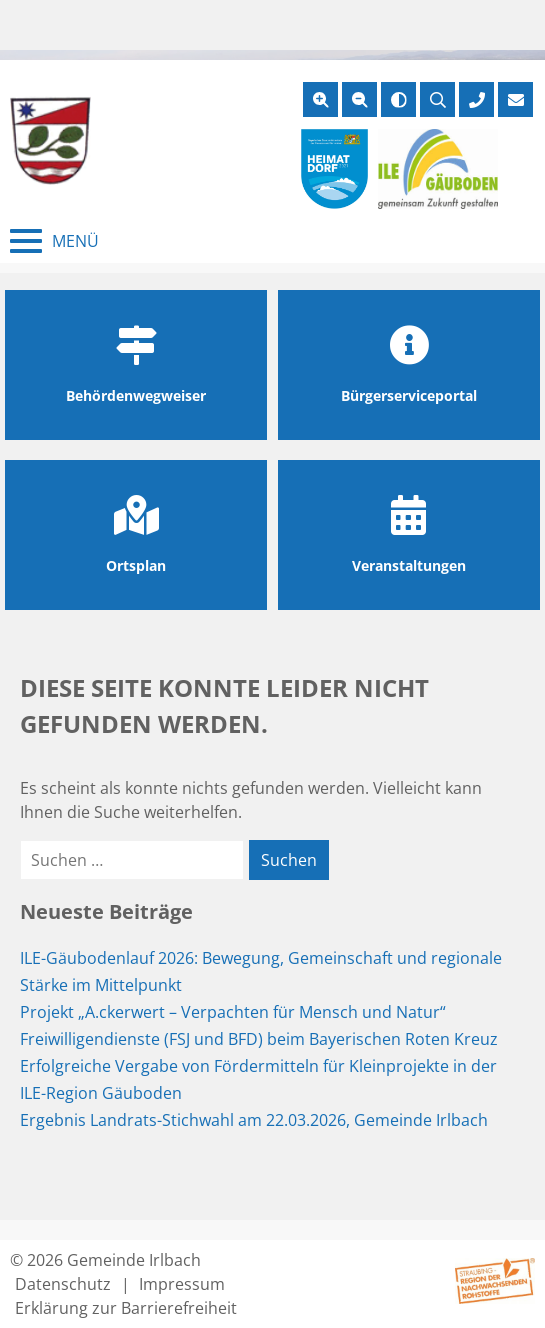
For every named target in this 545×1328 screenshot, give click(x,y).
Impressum (182, 1284)
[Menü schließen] (54, 241)
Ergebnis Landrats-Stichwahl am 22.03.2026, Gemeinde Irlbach (254, 1120)
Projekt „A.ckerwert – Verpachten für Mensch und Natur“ (233, 1012)
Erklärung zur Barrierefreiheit (126, 1308)
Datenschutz (63, 1284)
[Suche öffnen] (437, 99)
